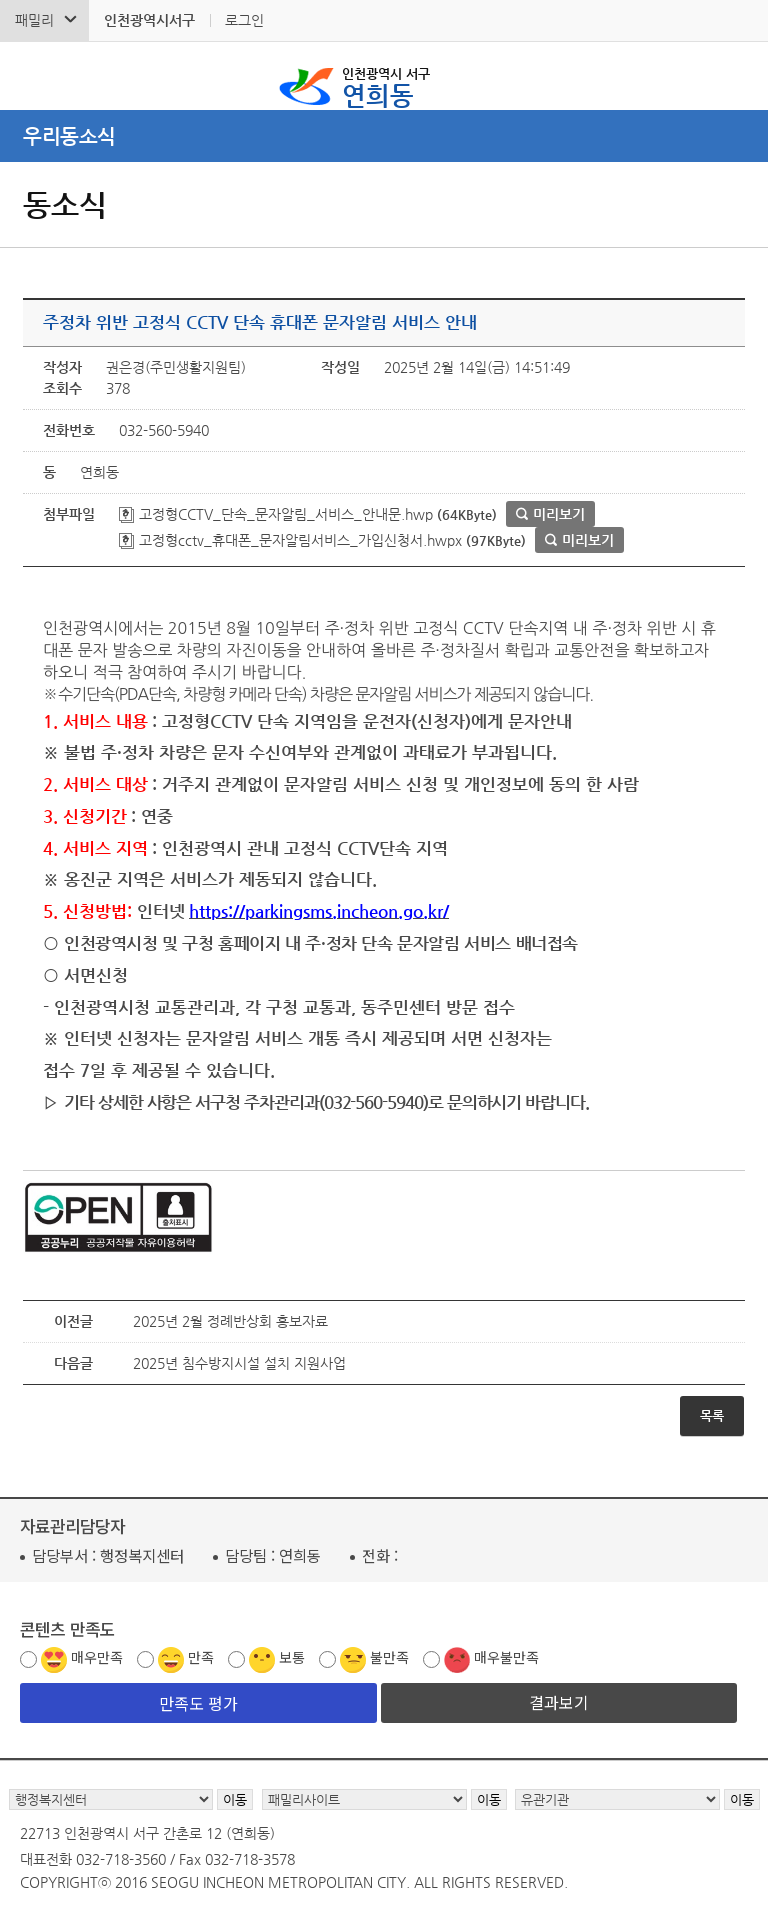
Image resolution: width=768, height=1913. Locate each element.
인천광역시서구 (149, 20)
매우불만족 (506, 1657)
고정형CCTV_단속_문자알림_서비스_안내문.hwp (276, 514)
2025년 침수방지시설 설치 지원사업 (239, 1363)
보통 (292, 1657)
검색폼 (29, 76)
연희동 (386, 86)
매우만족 (97, 1657)
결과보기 (559, 1702)
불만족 (389, 1657)
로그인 (244, 20)
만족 (201, 1657)
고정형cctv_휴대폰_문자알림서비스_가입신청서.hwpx (290, 540)
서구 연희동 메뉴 (739, 76)
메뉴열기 (384, 136)
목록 (712, 1415)
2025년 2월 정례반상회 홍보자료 (230, 1321)
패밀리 (34, 20)
